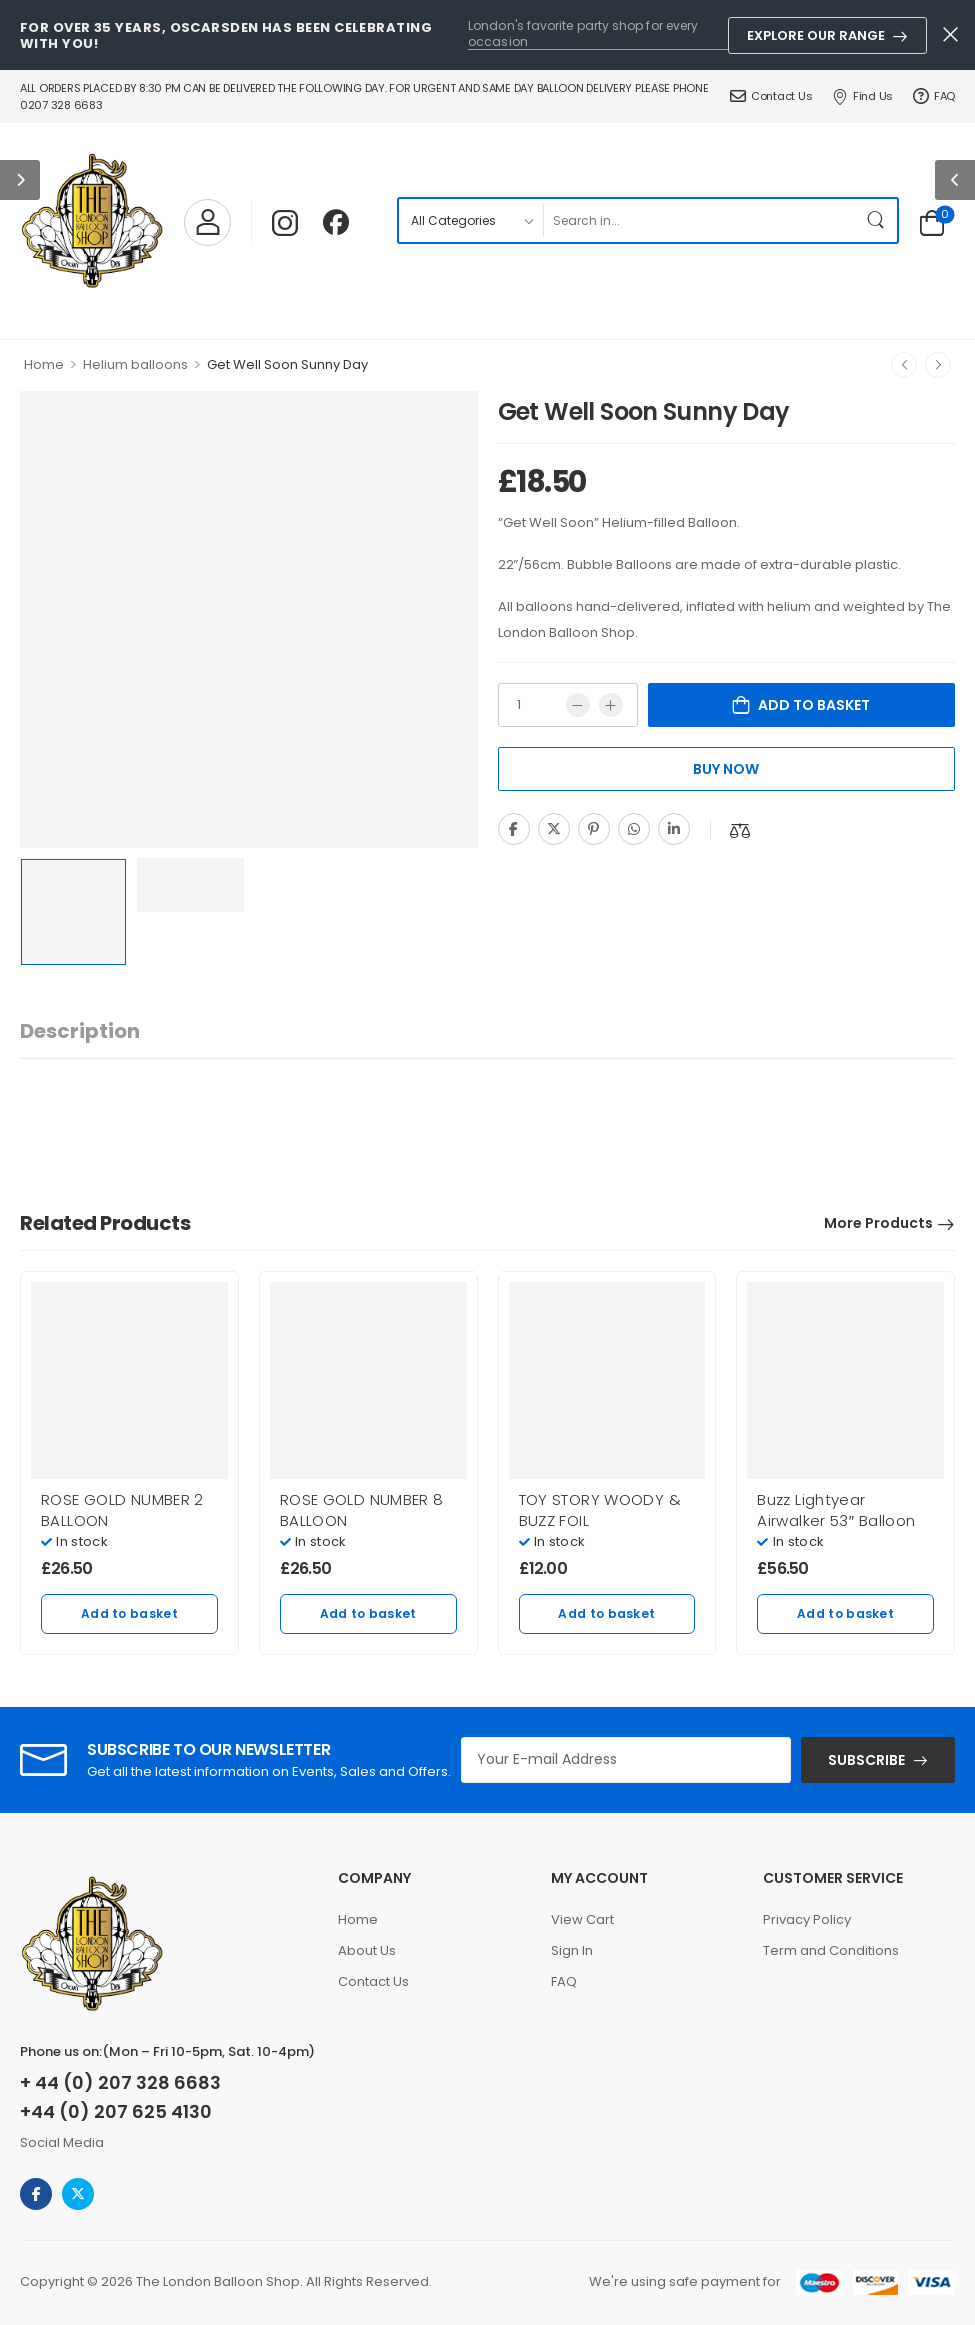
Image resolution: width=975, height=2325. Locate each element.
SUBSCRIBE (866, 1760)
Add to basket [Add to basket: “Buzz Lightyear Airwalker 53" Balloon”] (845, 1613)
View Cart (582, 1919)
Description (80, 1031)
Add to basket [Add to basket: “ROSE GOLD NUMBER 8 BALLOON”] (368, 1613)
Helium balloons (135, 364)
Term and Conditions (831, 1950)
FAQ (934, 96)
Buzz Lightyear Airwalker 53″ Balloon (836, 1510)
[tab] (80, 1031)
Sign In (572, 1950)
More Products (878, 1223)
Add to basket (814, 705)
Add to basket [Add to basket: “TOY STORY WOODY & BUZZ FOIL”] (606, 1613)
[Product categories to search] (470, 220)
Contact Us (771, 96)
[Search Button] (877, 220)
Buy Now (726, 769)
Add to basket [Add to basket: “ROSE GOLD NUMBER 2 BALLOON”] (129, 1613)
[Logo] (92, 222)
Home (44, 364)
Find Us (862, 96)
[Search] (699, 220)
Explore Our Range (816, 35)
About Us (367, 1950)
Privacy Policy (807, 1919)
